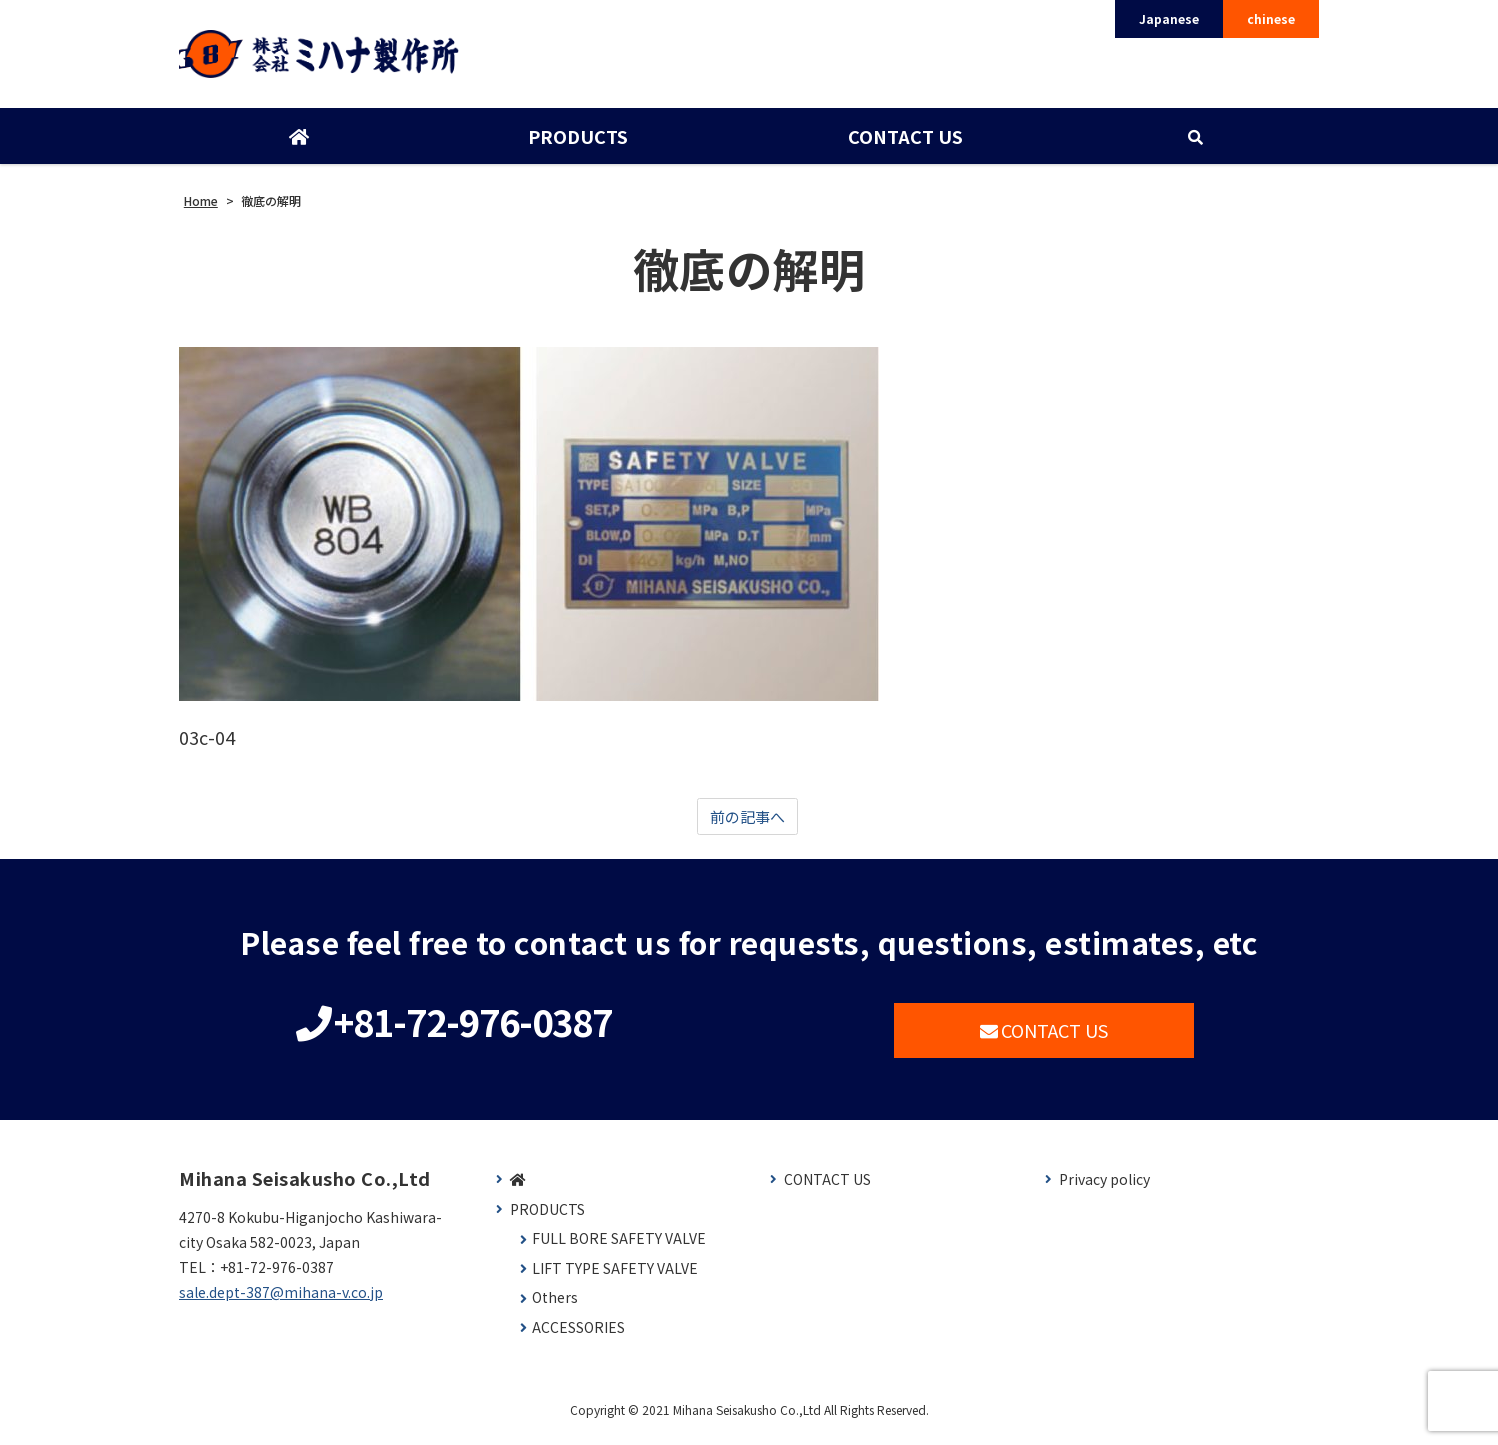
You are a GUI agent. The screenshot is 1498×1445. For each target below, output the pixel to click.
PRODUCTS (577, 143)
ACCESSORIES (578, 1337)
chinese (1271, 18)
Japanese (1169, 18)
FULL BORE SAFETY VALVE (619, 1248)
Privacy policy (1104, 1189)
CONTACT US (903, 143)
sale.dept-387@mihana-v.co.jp (281, 1302)
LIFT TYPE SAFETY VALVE (615, 1278)
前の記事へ (747, 825)
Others (555, 1307)
